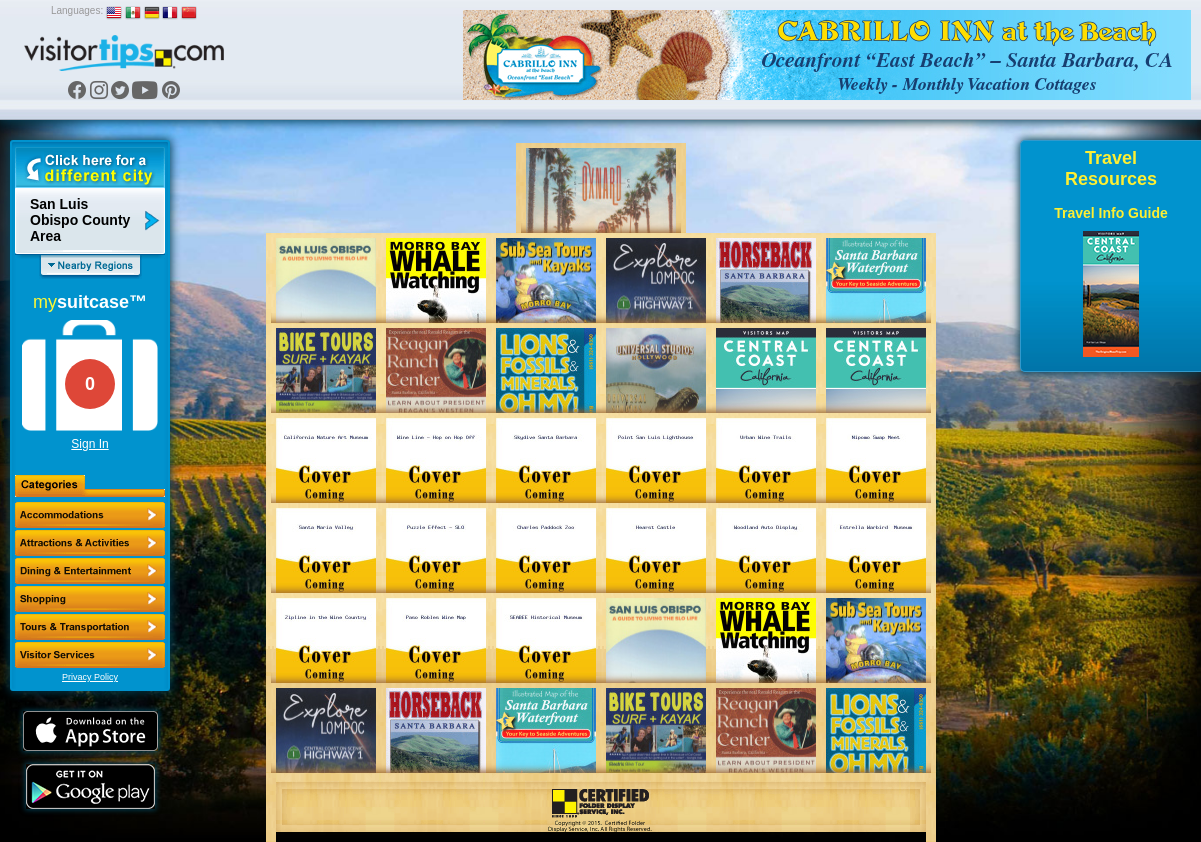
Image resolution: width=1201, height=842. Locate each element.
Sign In (89, 444)
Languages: (77, 10)
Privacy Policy (90, 677)
